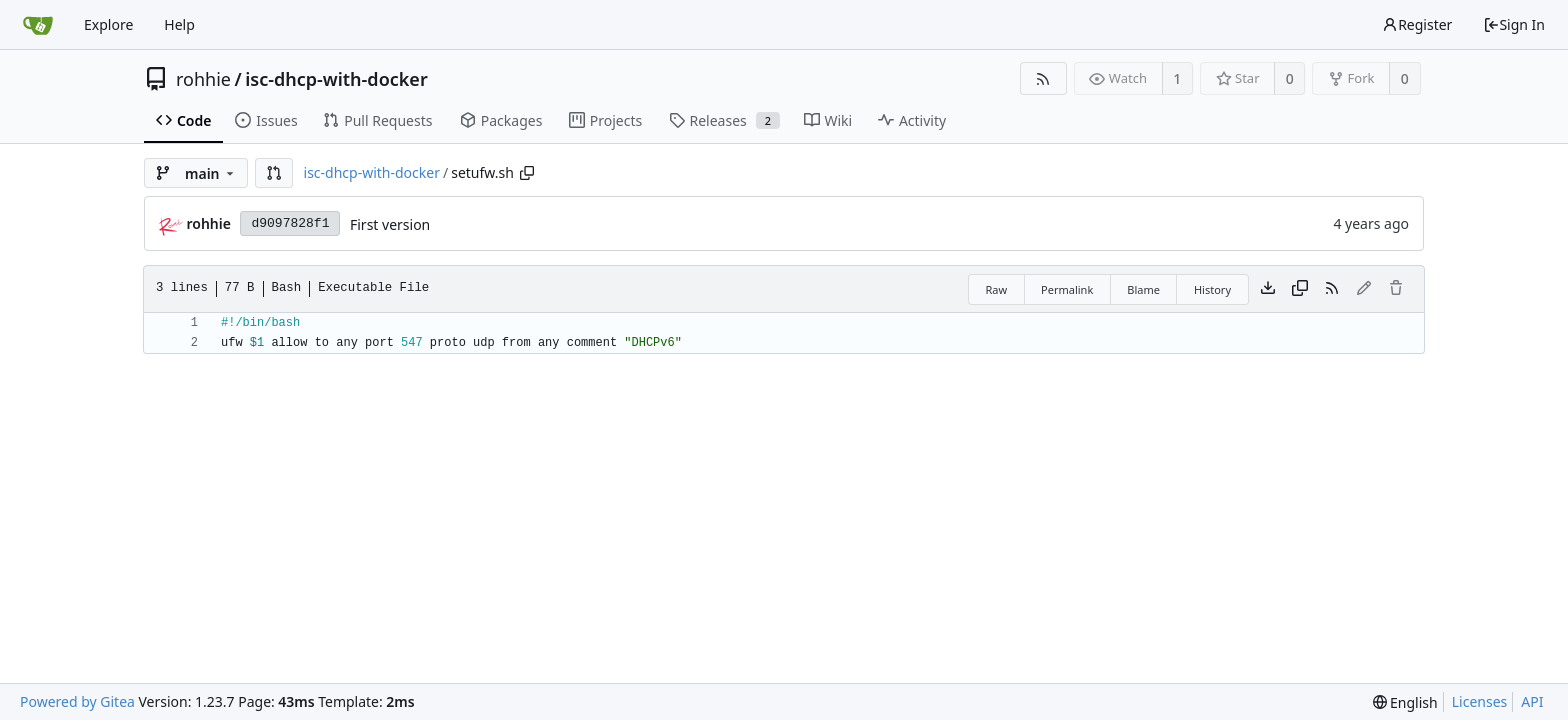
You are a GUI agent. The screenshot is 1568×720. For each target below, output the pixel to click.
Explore (108, 24)
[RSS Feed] (1043, 78)
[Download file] (1268, 289)
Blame (1143, 289)
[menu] (1405, 702)
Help (179, 24)
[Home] (38, 25)
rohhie (203, 79)
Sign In (1514, 24)
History (1212, 289)
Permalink (1067, 289)
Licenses (1480, 701)
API (1532, 701)
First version (390, 224)
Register (1417, 24)
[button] (274, 173)
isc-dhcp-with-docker (336, 79)
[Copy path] (527, 173)
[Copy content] (1300, 289)
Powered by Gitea (77, 701)
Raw (996, 289)
